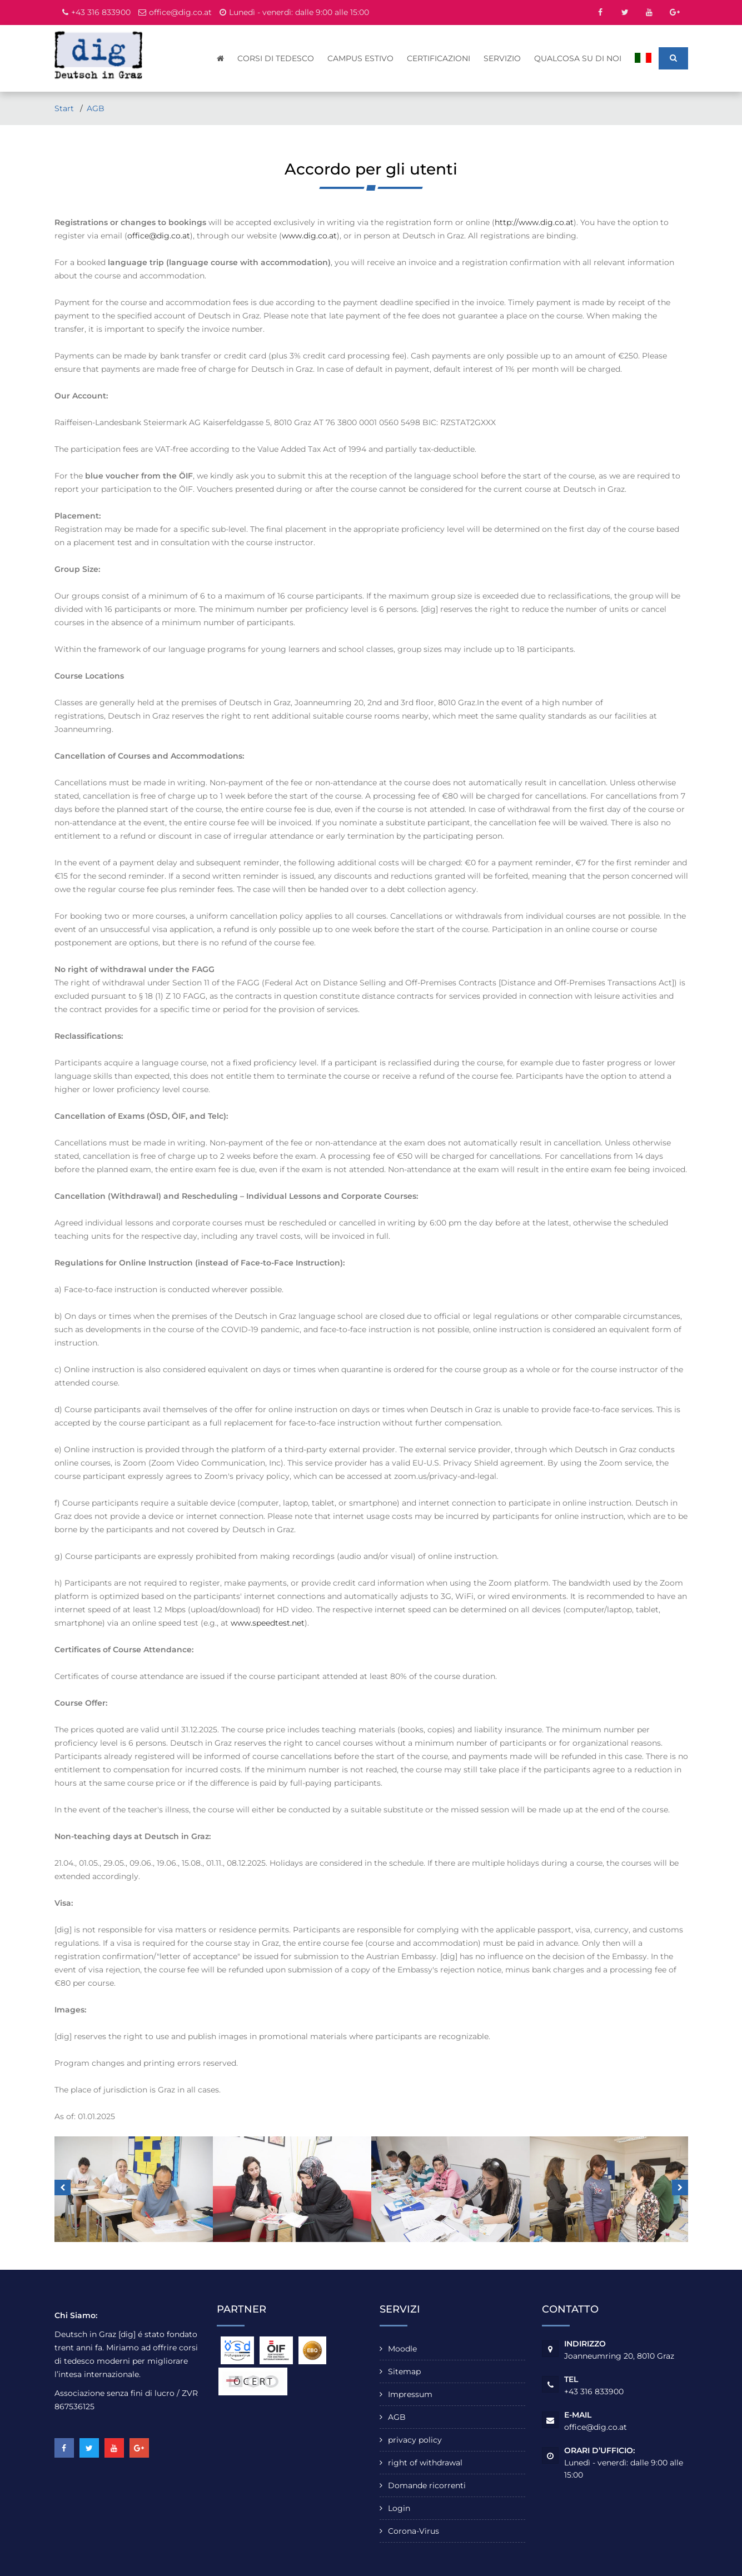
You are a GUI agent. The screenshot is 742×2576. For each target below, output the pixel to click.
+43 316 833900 (101, 12)
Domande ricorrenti (427, 2485)
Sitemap (404, 2371)
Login (399, 2508)
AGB (95, 108)
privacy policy (415, 2440)
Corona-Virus (413, 2531)
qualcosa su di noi (578, 58)
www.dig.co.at (309, 236)
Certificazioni (439, 58)
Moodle (402, 2349)
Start (65, 108)
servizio (502, 58)
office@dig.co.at (180, 12)
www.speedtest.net (268, 1623)
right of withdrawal (425, 2463)
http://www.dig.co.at (534, 222)
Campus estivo (361, 58)
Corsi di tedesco (276, 58)
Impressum (410, 2394)
